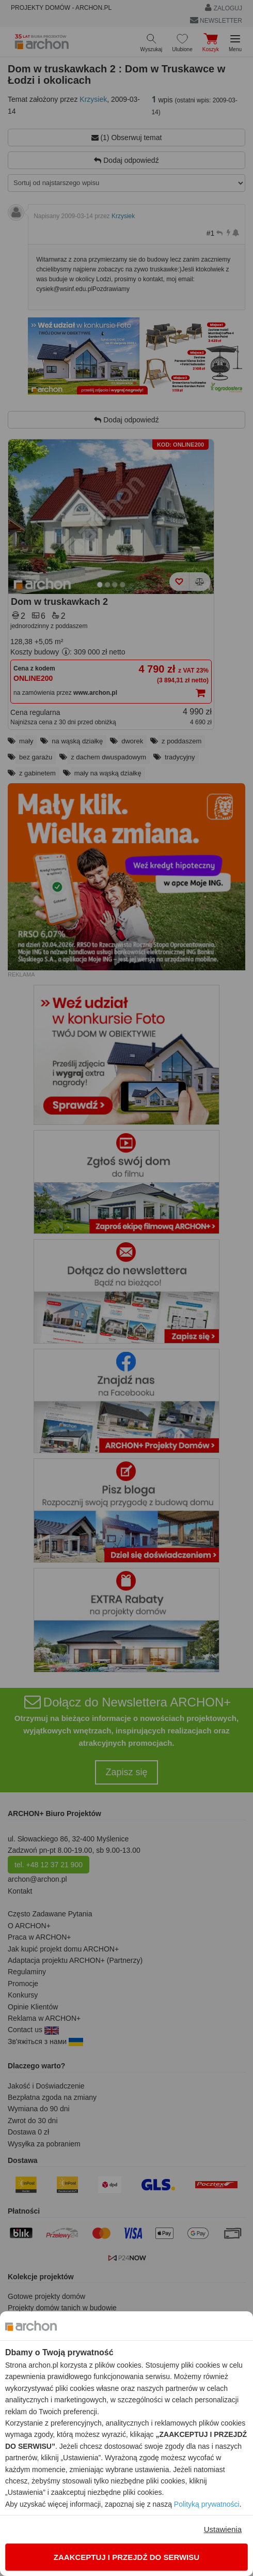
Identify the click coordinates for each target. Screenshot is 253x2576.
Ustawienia (223, 2529)
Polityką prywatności (207, 2504)
